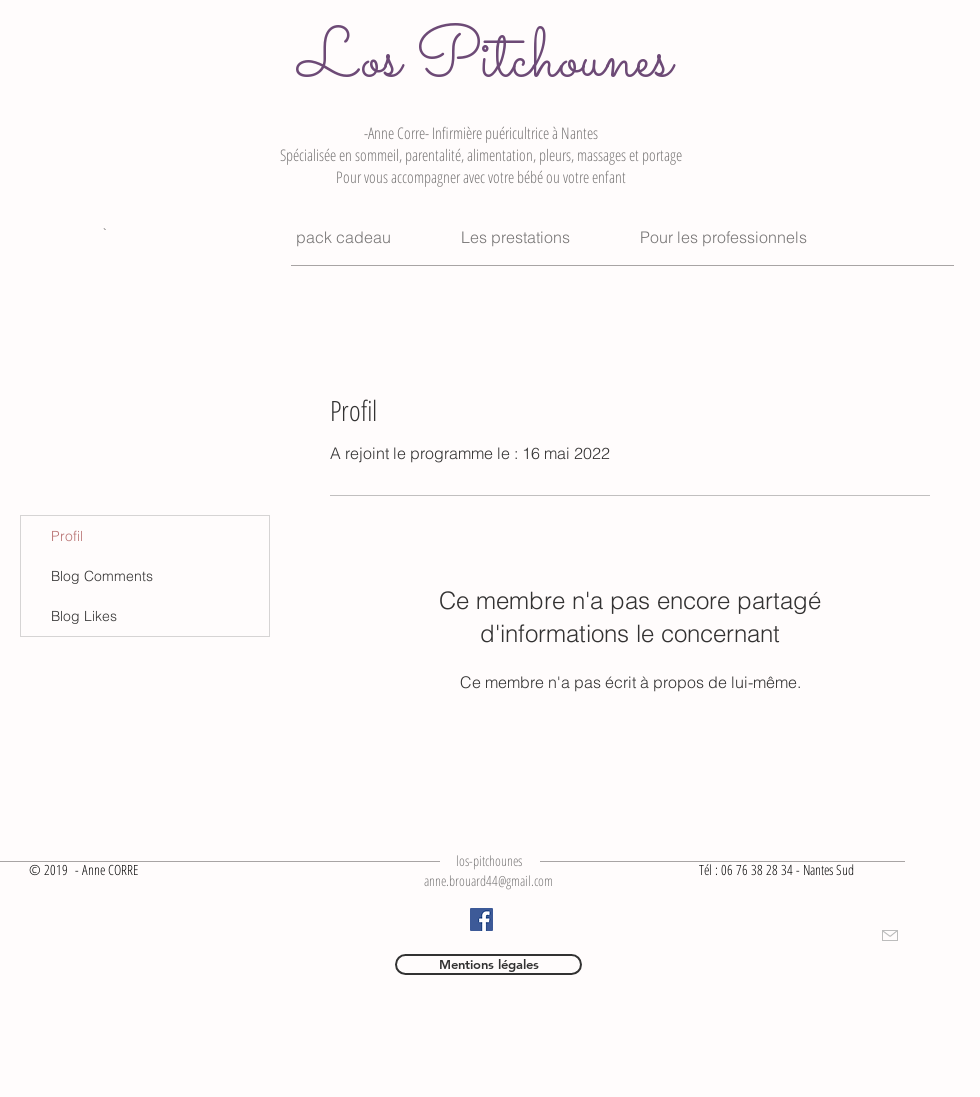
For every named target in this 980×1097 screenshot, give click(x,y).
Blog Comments (102, 576)
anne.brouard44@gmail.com (488, 880)
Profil (67, 536)
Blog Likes (84, 616)
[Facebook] (481, 919)
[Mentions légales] (488, 964)
